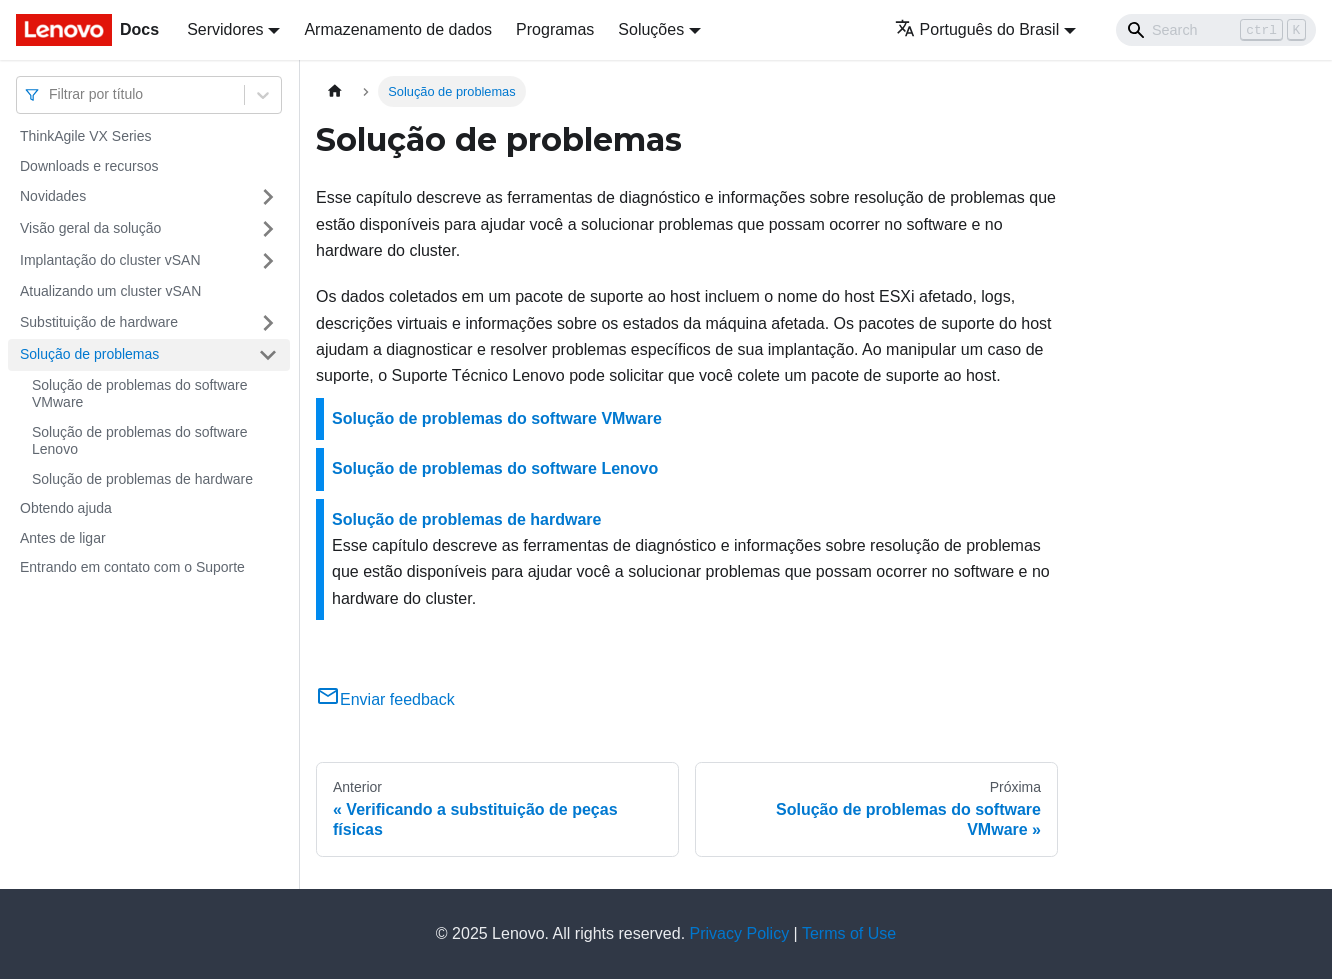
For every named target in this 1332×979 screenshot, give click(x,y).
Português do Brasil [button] (977, 29)
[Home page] (335, 91)
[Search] (1216, 30)
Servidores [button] (225, 29)
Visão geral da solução (90, 228)
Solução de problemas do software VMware (140, 394)
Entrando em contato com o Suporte (132, 567)
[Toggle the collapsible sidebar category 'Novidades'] (268, 197)
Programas (555, 29)
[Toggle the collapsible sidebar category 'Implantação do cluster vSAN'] (268, 261)
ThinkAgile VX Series (86, 136)
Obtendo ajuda (66, 508)
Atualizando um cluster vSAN (110, 291)
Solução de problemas (89, 354)
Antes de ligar (63, 538)
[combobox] (51, 94)
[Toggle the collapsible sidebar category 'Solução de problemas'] (268, 355)
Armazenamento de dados (398, 29)
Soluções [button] (651, 29)
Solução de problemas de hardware (142, 479)
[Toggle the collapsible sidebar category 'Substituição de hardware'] (268, 323)
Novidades (53, 196)
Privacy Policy (740, 933)
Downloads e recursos (89, 166)
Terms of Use (849, 933)
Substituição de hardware (99, 322)
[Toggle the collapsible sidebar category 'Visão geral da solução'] (268, 229)
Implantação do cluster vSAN (110, 260)
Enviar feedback (385, 699)
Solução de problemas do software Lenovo (140, 441)
